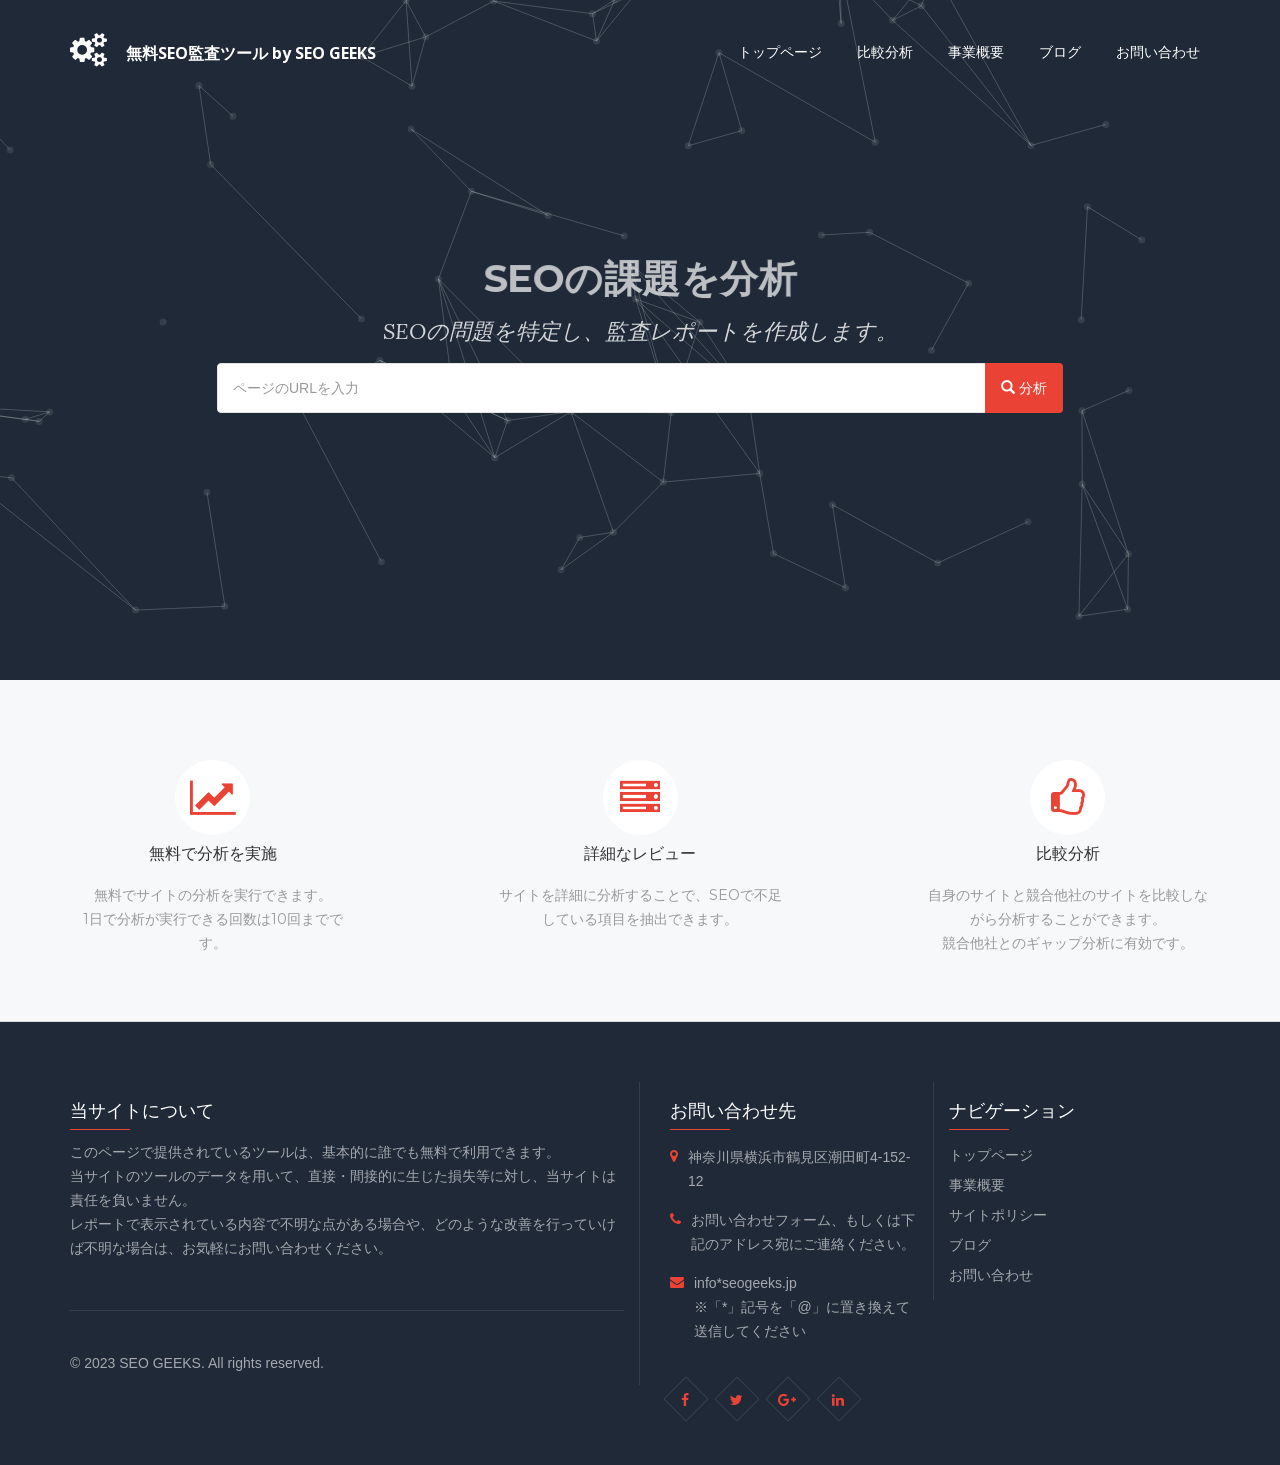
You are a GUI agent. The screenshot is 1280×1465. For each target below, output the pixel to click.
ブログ (1060, 51)
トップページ (780, 51)
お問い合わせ (1158, 51)
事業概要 (976, 51)
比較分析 (885, 51)
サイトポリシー (998, 1215)
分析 (1024, 388)
